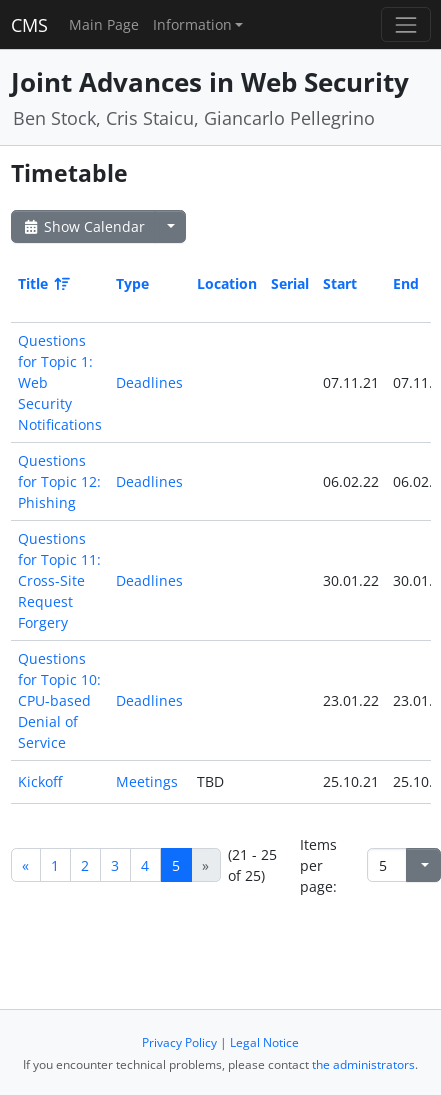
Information (192, 24)
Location (227, 283)
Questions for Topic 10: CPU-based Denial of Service (59, 700)
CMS (29, 25)
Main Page (104, 24)
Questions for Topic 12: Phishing (59, 481)
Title (42, 283)
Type (132, 283)
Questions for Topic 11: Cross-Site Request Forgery (59, 580)
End (406, 283)
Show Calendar (83, 226)
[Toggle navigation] (405, 24)
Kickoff (40, 781)
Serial (290, 283)
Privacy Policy (179, 1042)
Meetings (147, 781)
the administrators (363, 1064)
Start (340, 283)
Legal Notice (264, 1042)
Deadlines (149, 382)
